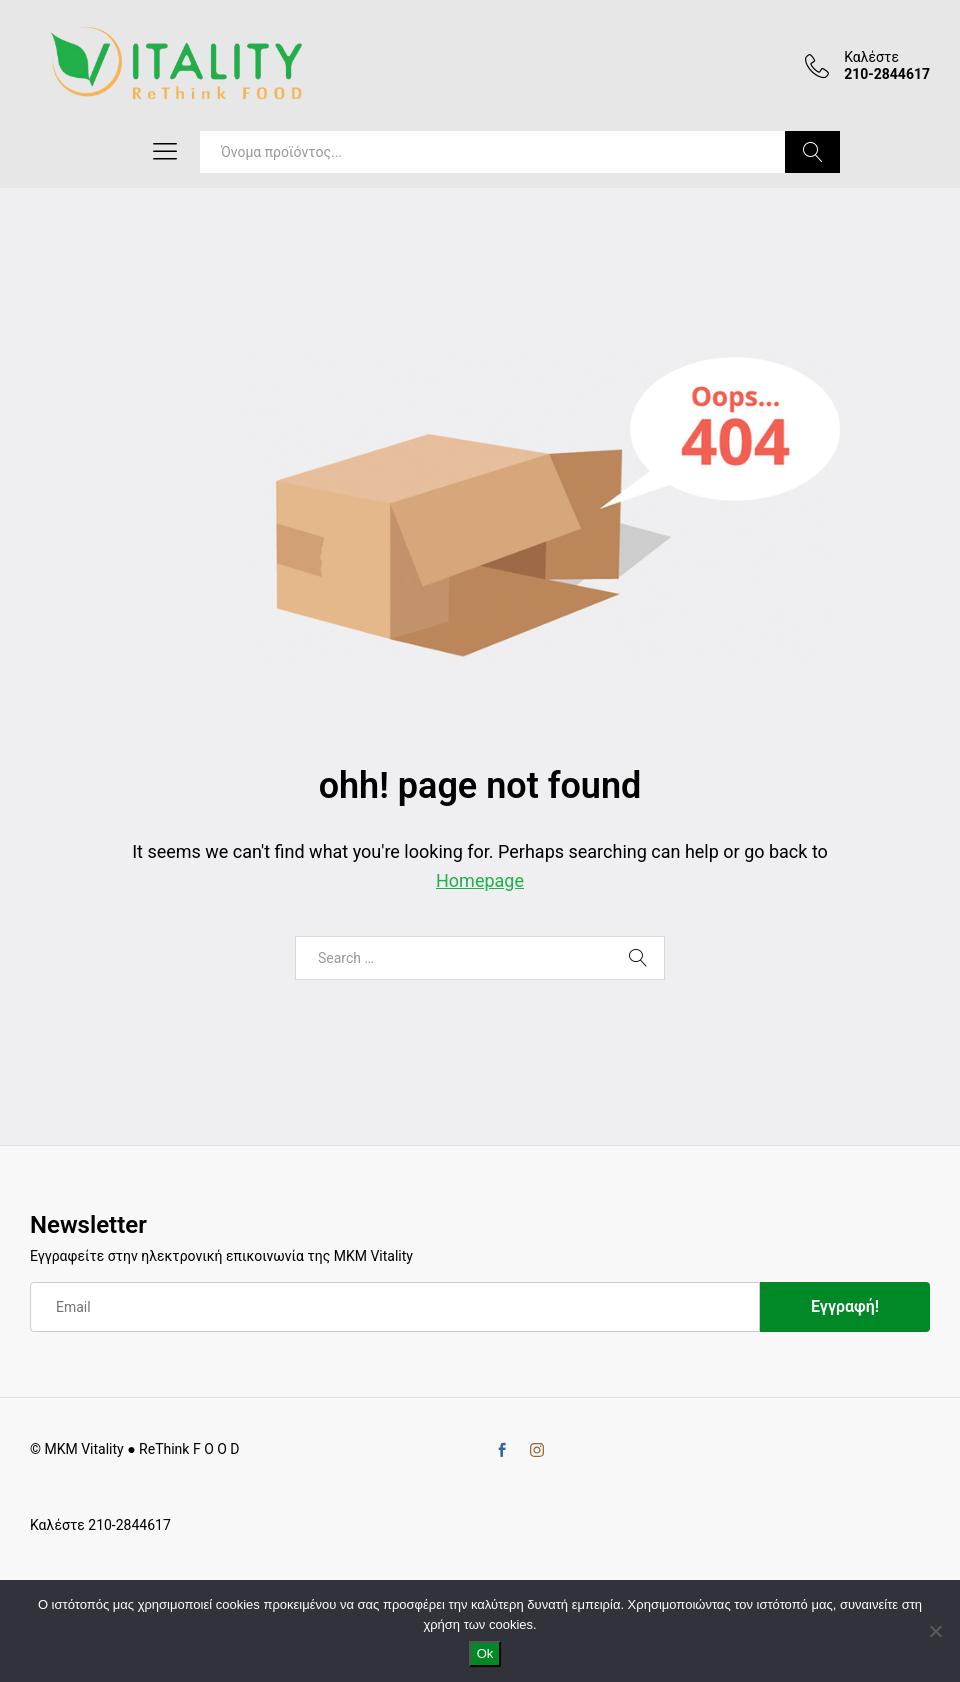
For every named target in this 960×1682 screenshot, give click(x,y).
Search (812, 152)
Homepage (480, 880)
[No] (935, 1631)
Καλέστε (871, 57)
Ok (485, 1653)
